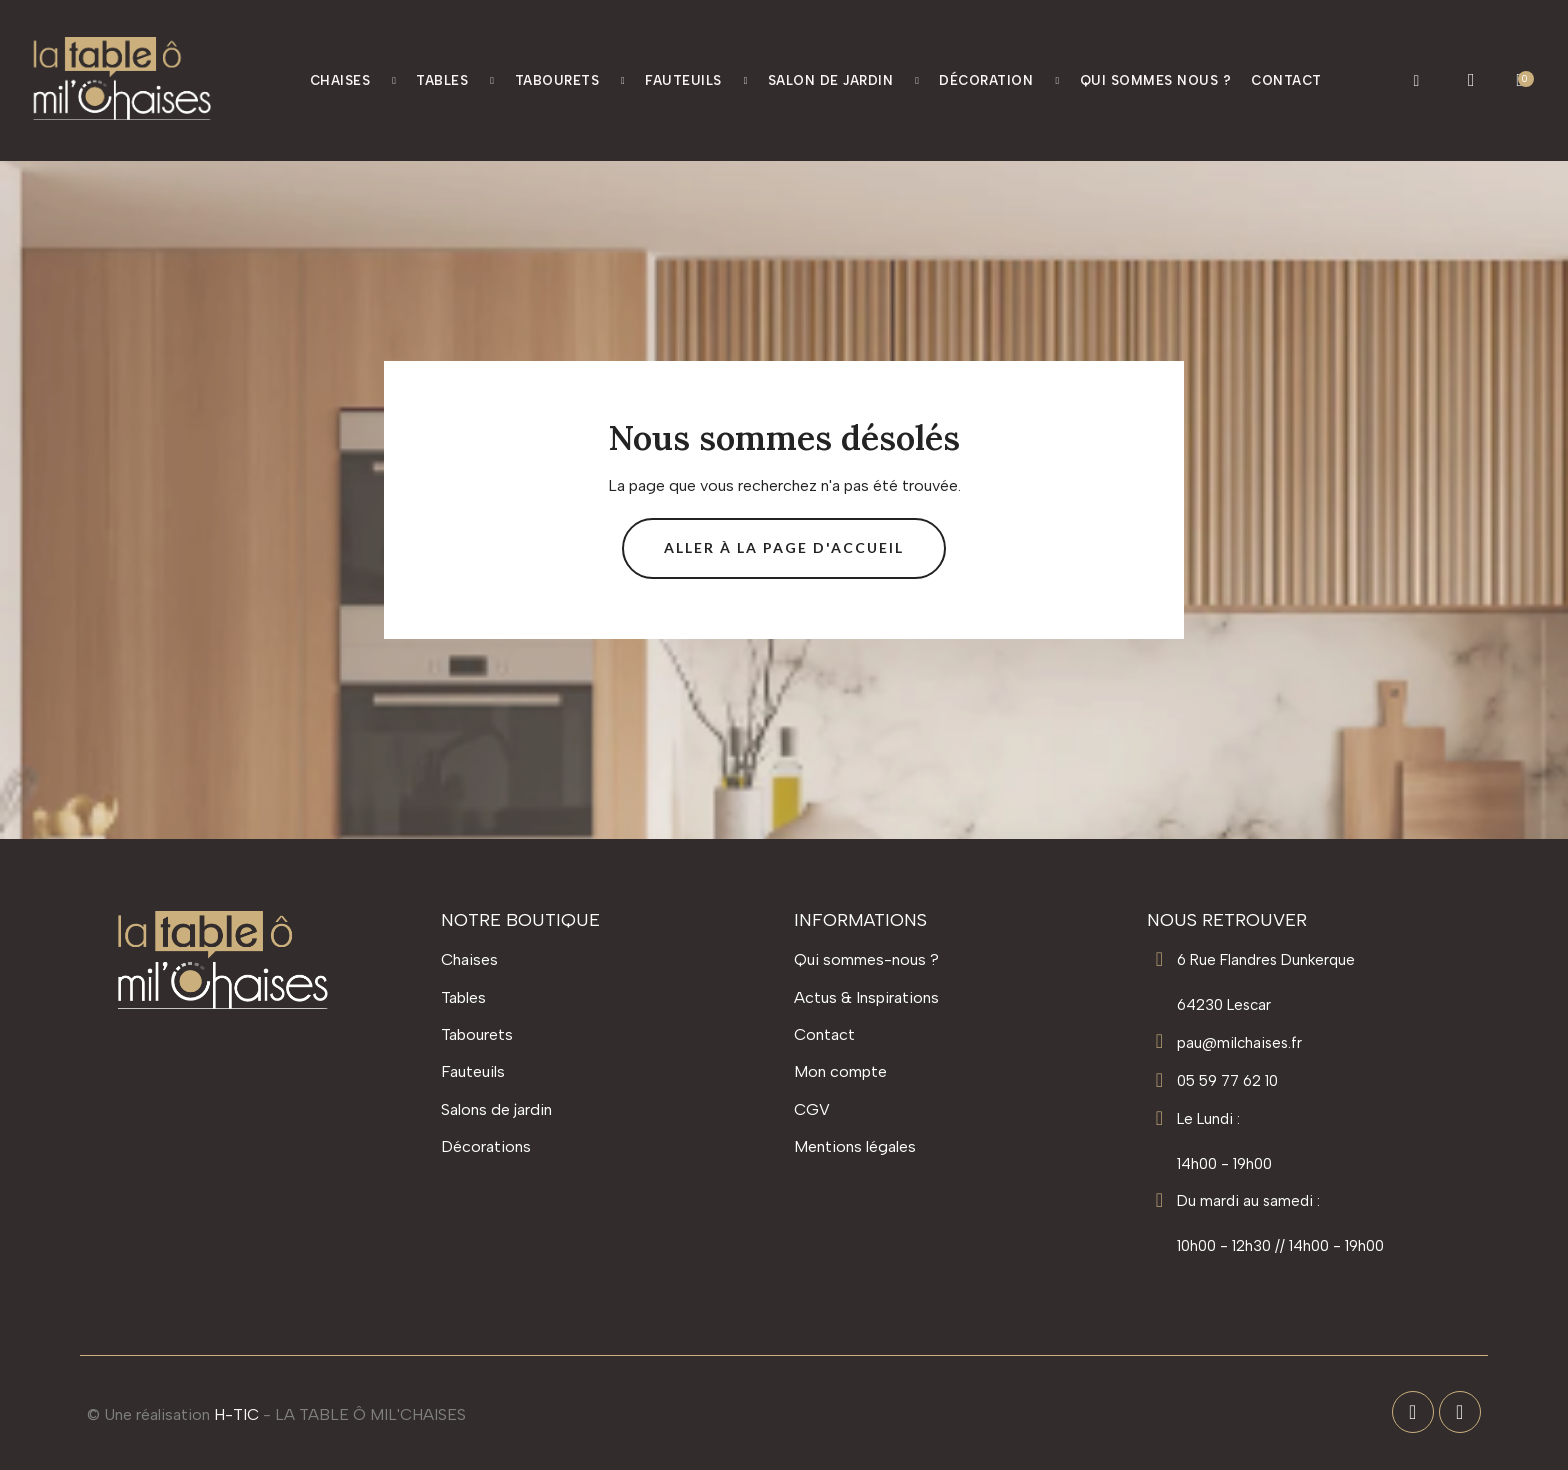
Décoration (999, 81)
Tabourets (570, 81)
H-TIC (236, 1414)
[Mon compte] (1471, 80)
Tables (455, 81)
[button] (1416, 80)
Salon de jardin (844, 81)
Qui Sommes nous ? (1156, 80)
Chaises (353, 81)
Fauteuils (696, 81)
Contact (1286, 80)
